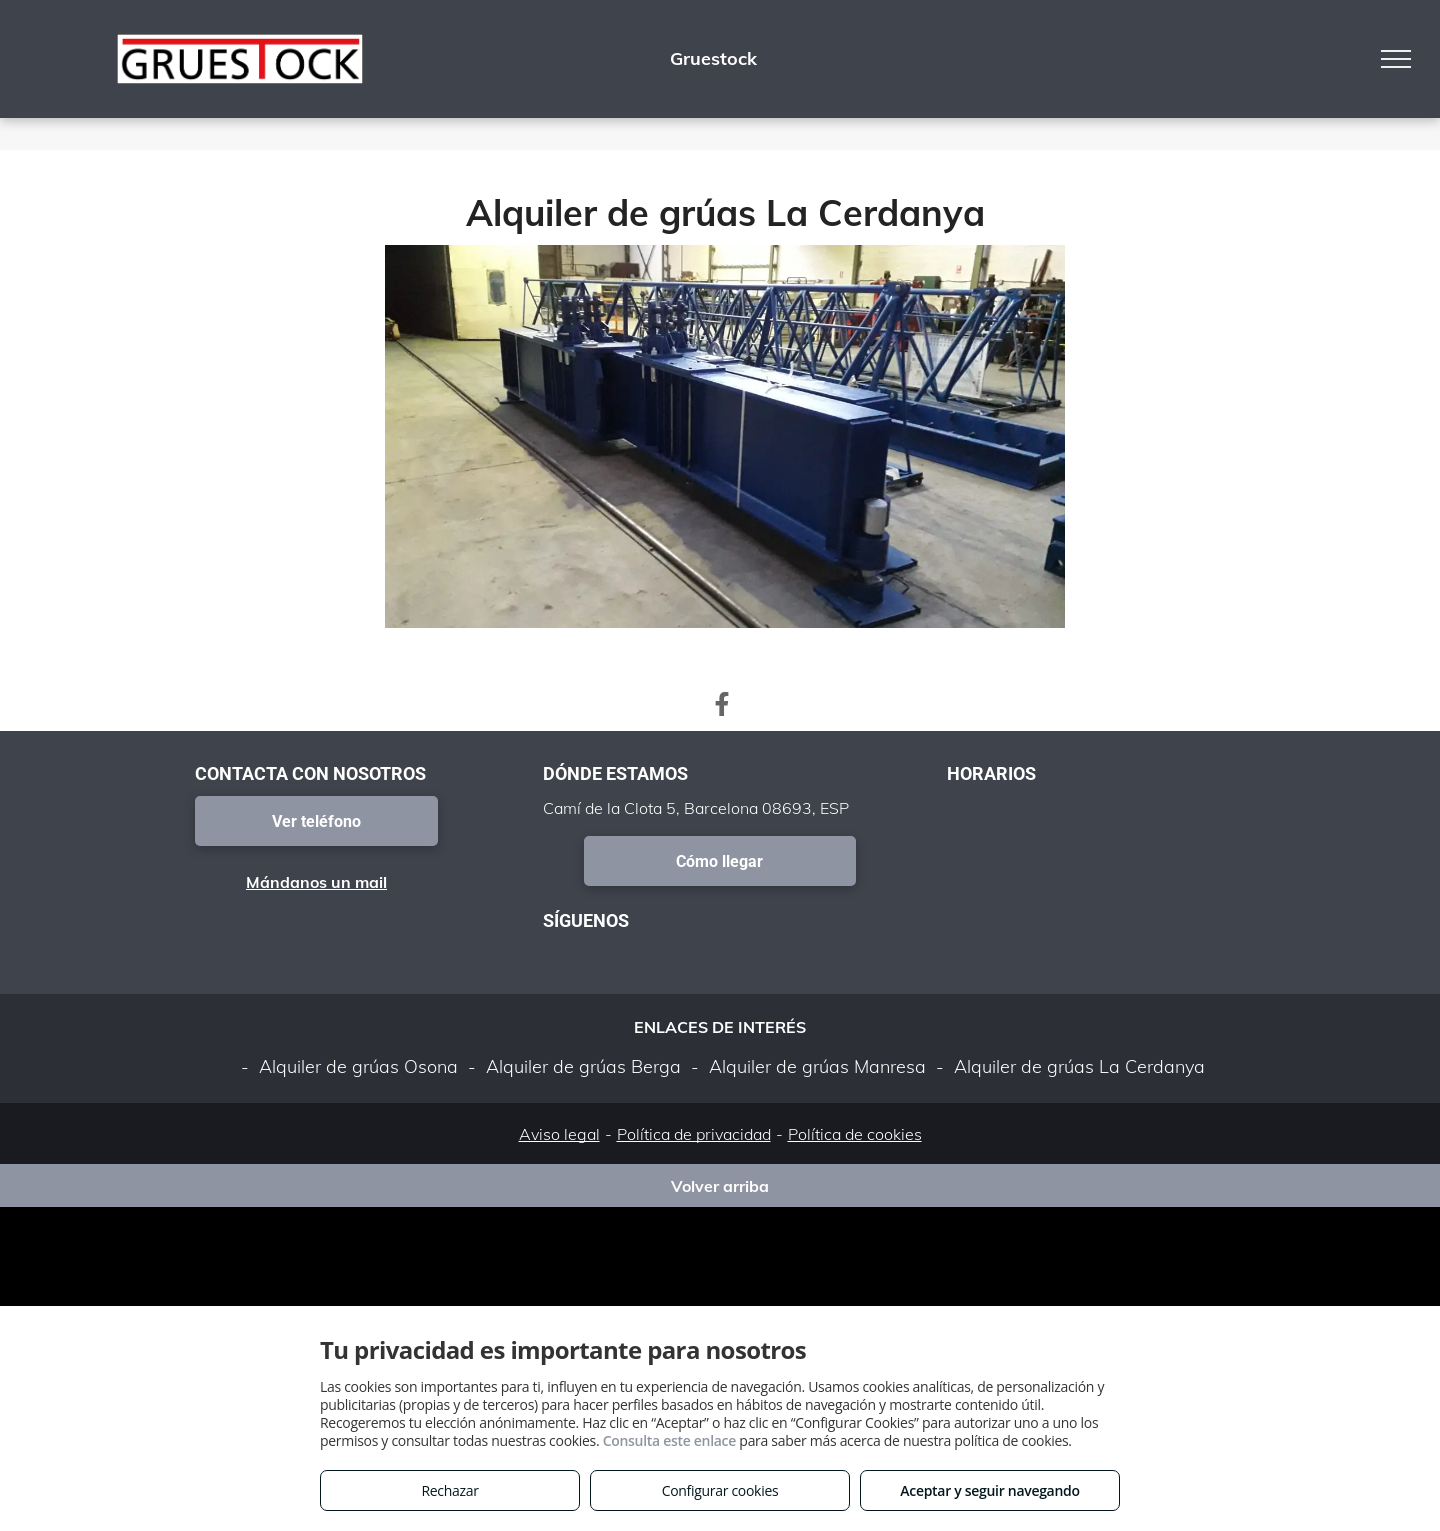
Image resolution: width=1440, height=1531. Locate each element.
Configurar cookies (720, 1490)
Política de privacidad (694, 1134)
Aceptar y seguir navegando (989, 1490)
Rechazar (449, 1490)
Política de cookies (855, 1134)
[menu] (1396, 59)
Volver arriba (720, 1186)
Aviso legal (559, 1134)
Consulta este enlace (669, 1440)
